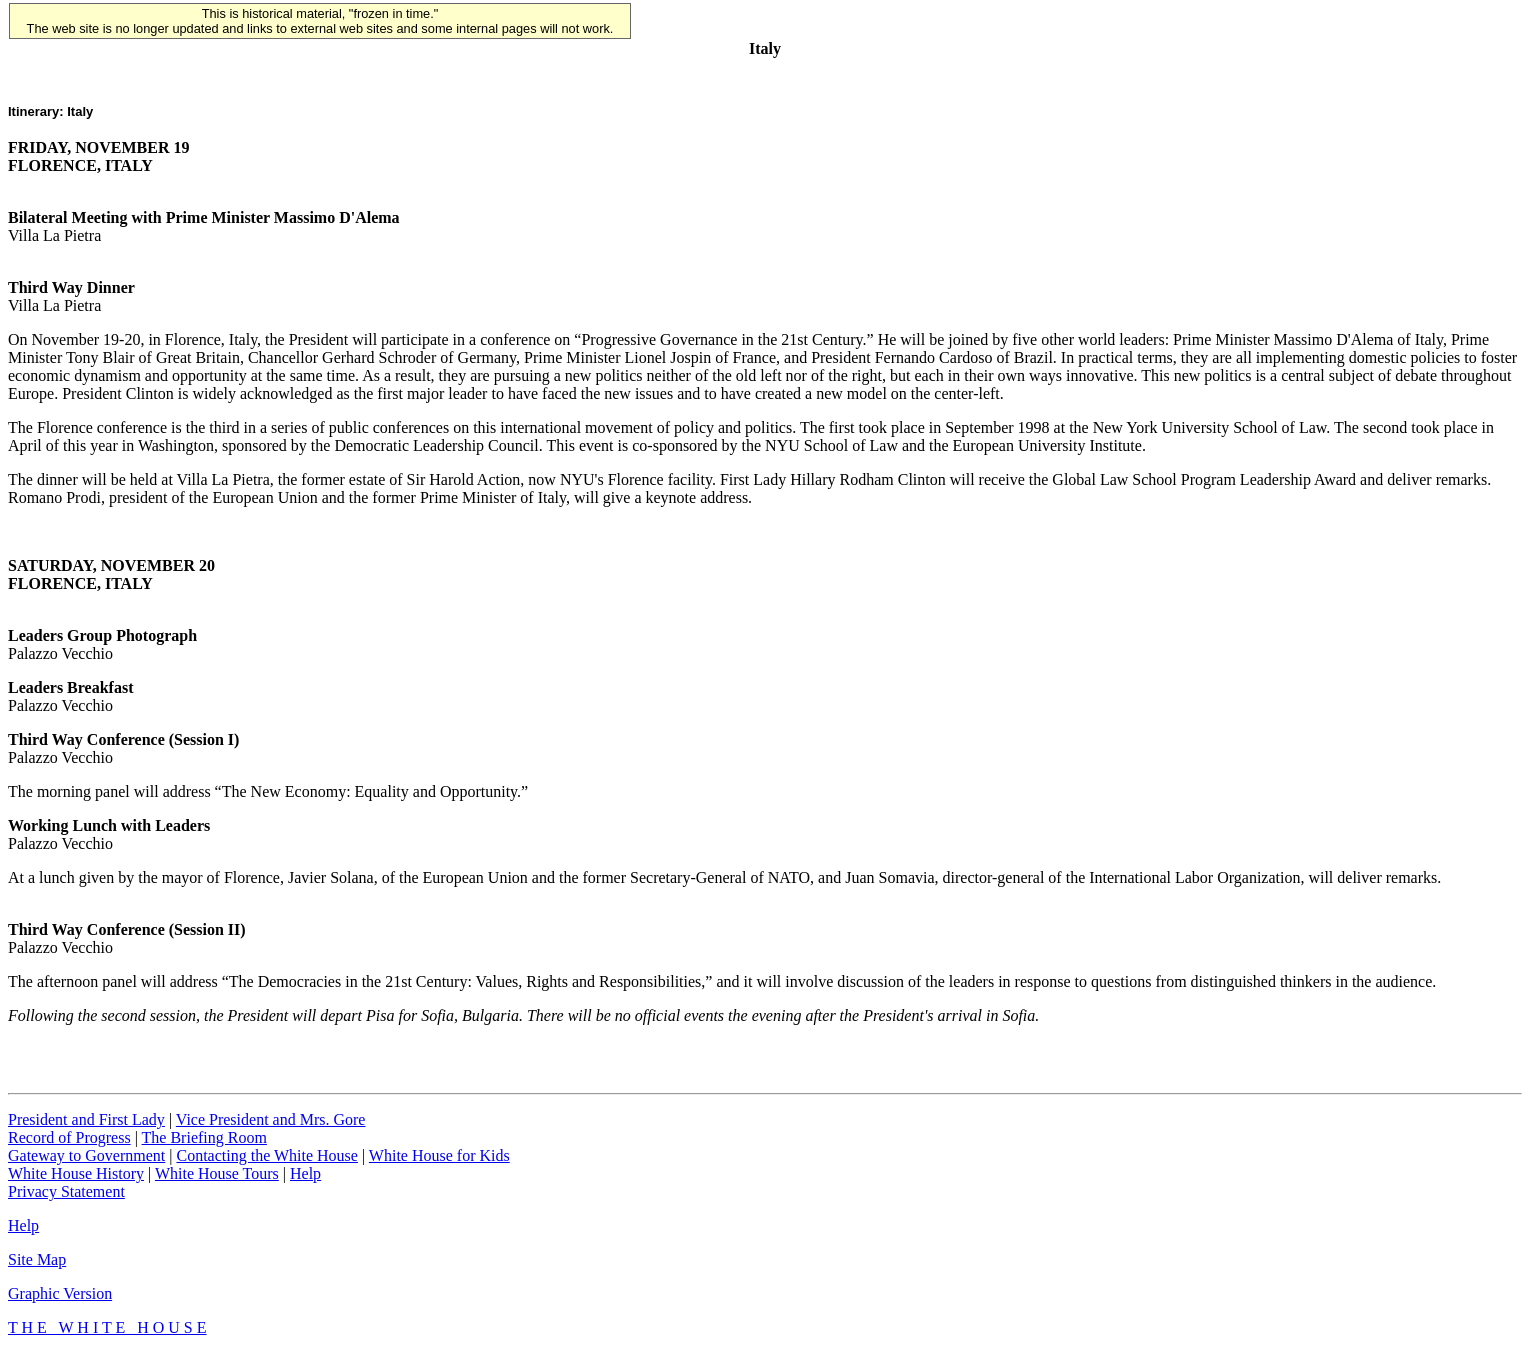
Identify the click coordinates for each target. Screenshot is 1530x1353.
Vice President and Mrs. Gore (271, 1119)
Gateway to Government (86, 1155)
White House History (76, 1173)
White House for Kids (439, 1155)
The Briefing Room (204, 1137)
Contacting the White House (266, 1155)
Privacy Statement (66, 1191)
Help (305, 1173)
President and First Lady (86, 1119)
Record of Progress (69, 1137)
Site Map (37, 1259)
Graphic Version (60, 1293)
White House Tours (217, 1173)
